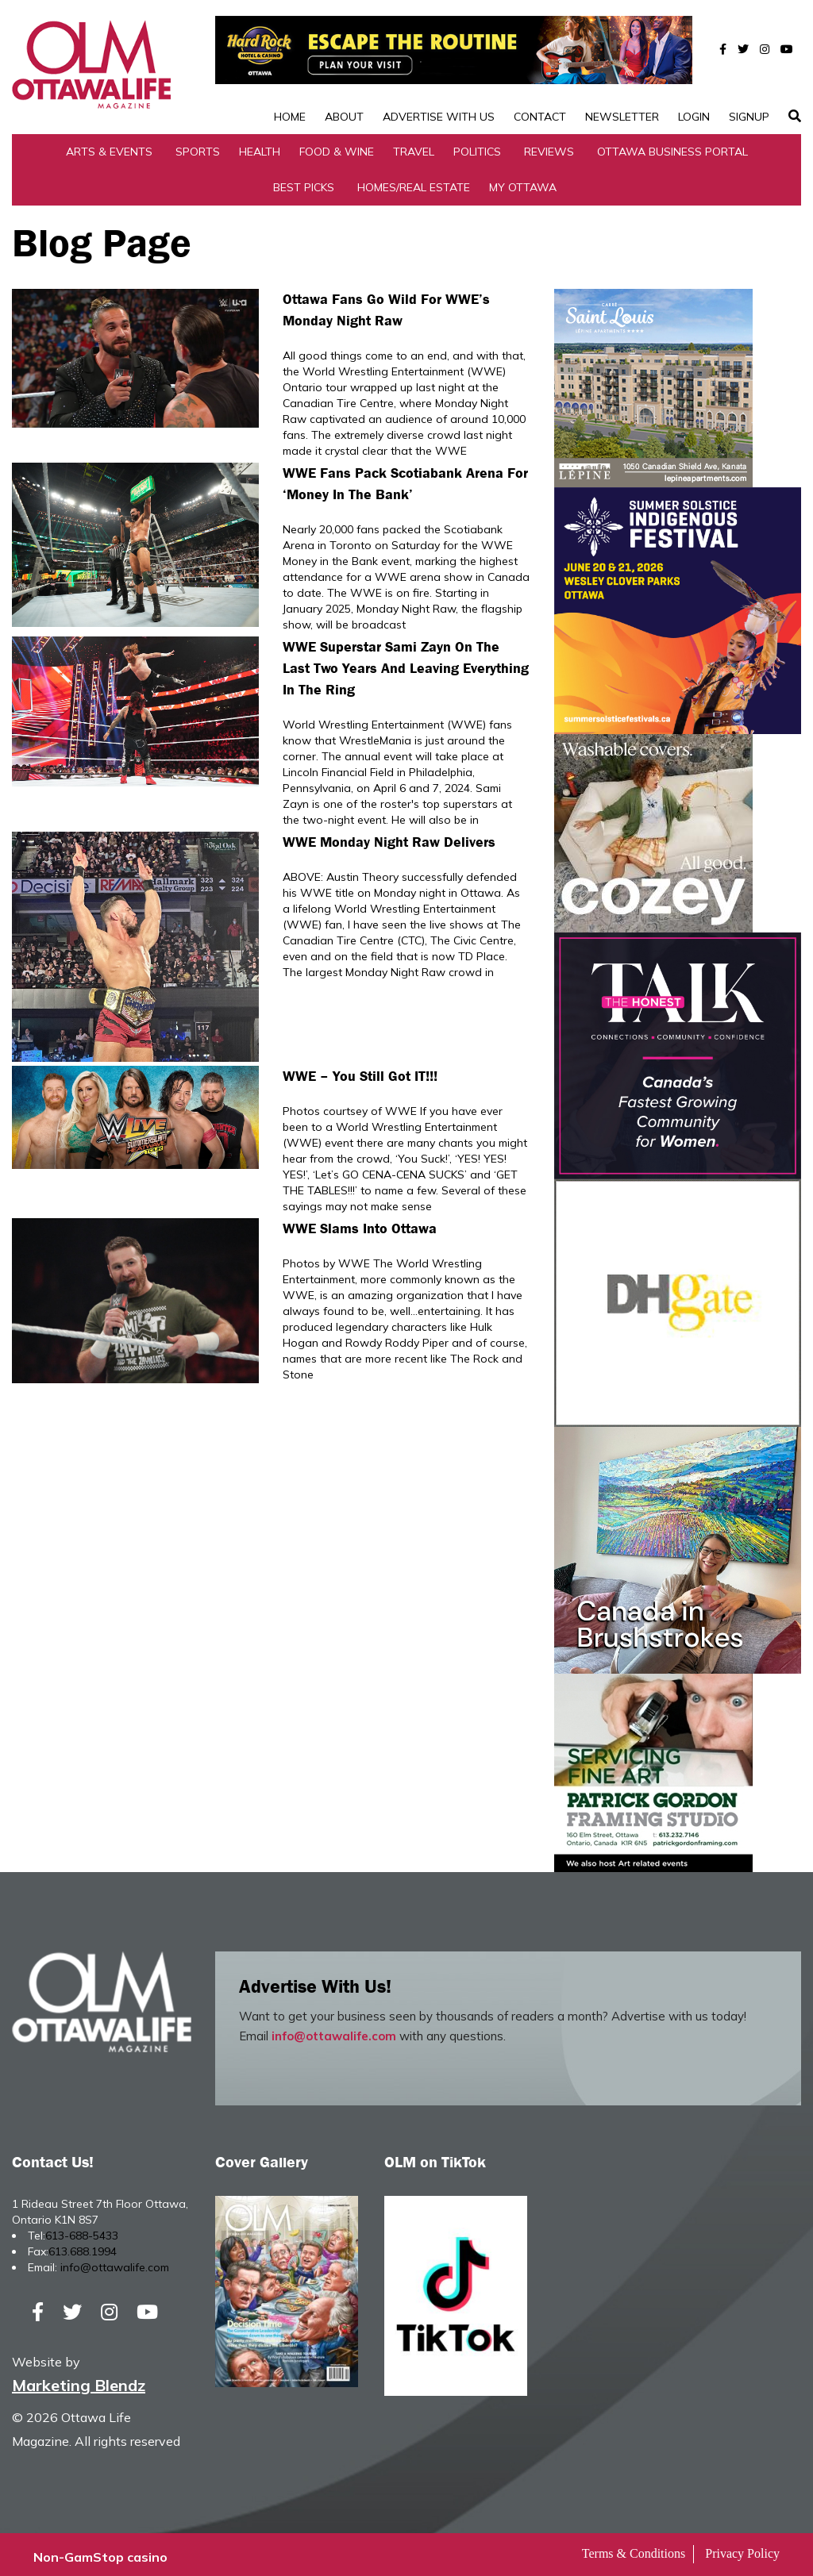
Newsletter (622, 67)
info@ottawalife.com (334, 2030)
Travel (413, 146)
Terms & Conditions (633, 2548)
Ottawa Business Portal (672, 146)
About (344, 67)
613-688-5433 (81, 2230)
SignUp (749, 67)
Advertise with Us (439, 67)
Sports (197, 146)
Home (290, 67)
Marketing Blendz (78, 2380)
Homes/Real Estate (413, 182)
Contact (540, 67)
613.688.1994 (82, 2246)
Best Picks (303, 182)
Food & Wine (336, 146)
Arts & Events (109, 146)
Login (694, 67)
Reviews (549, 146)
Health (259, 146)
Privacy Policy (742, 2548)
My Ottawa (523, 182)
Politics (477, 146)
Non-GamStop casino (100, 2552)
